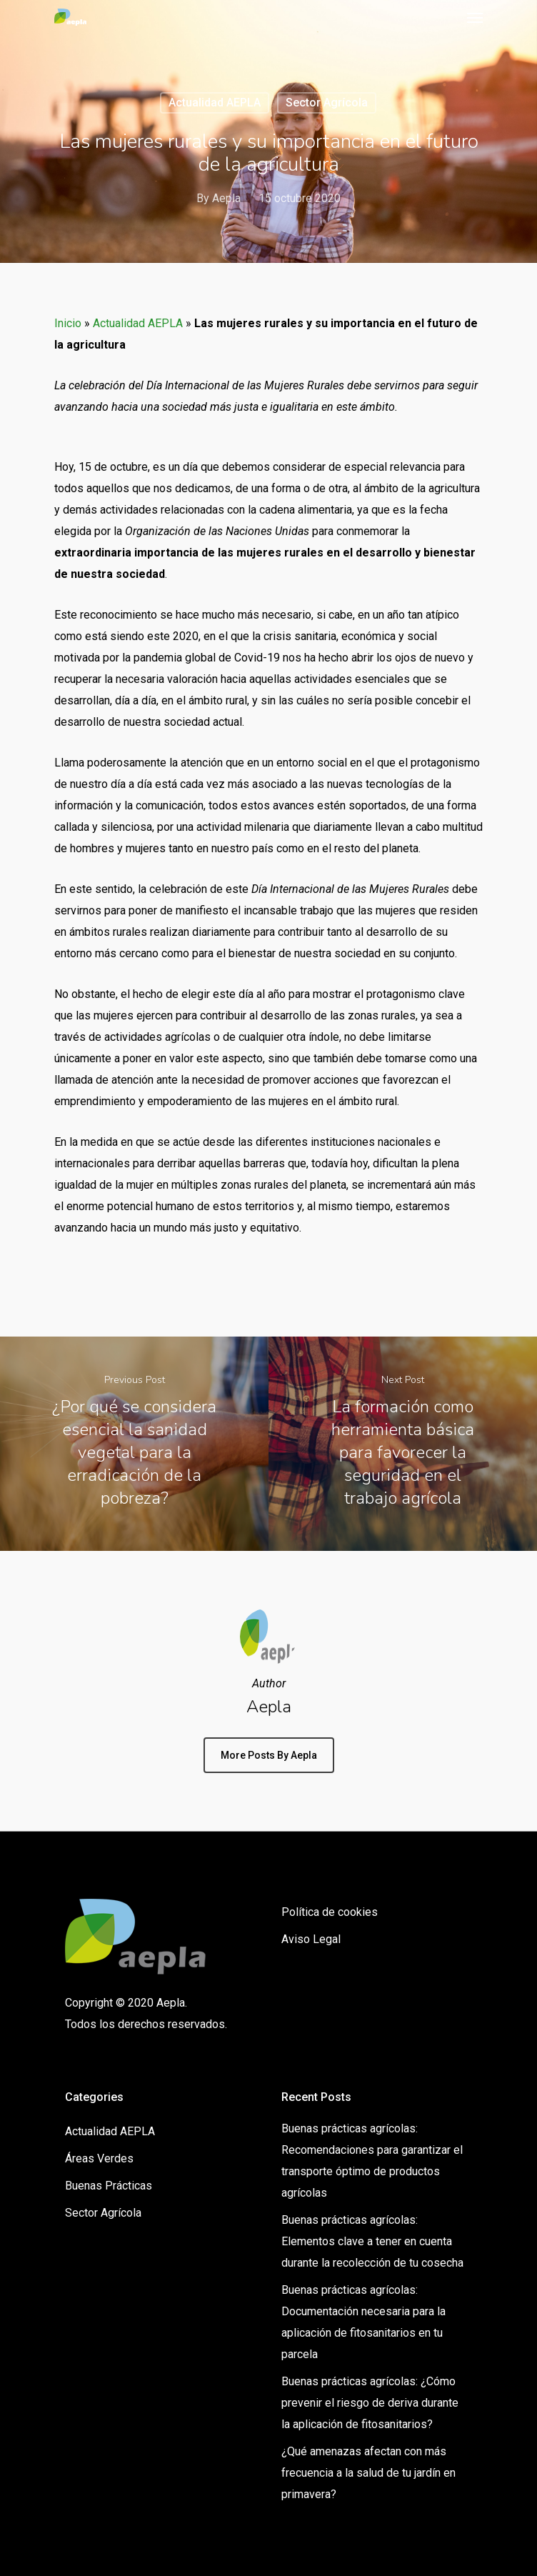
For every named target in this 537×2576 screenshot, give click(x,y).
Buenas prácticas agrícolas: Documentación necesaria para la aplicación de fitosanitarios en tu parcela (363, 2322)
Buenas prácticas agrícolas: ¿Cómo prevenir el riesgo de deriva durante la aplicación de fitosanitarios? (369, 2403)
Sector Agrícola (327, 102)
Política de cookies (329, 1912)
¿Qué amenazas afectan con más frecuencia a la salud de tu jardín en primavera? (368, 2473)
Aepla (226, 198)
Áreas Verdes (99, 2158)
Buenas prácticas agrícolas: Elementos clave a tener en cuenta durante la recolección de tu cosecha (372, 2241)
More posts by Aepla (269, 1755)
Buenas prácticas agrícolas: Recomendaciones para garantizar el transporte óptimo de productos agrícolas (372, 2161)
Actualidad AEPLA (215, 102)
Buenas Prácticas (108, 2185)
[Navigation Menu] (475, 17)
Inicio (67, 323)
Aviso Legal (311, 1939)
